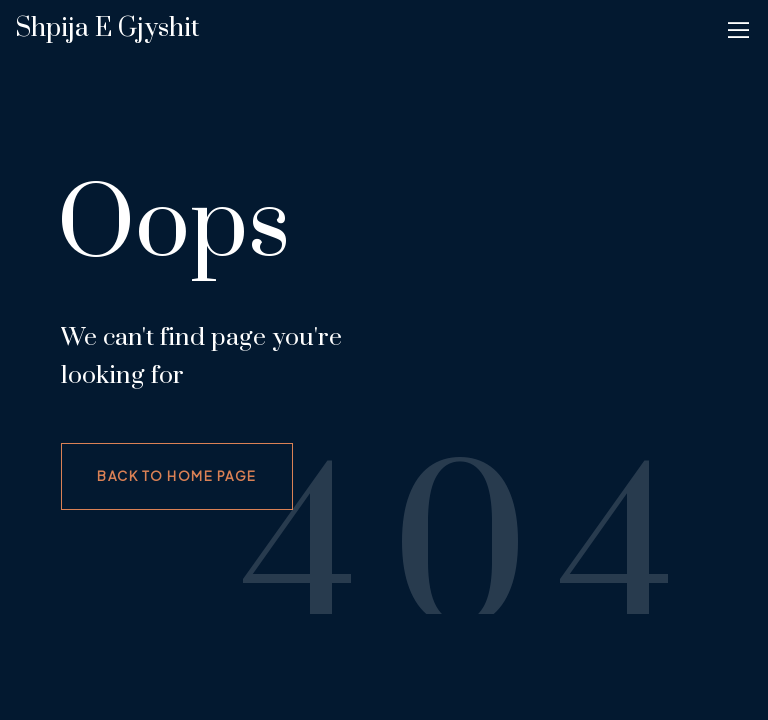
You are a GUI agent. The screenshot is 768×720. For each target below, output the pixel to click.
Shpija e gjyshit (107, 28)
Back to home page (177, 476)
